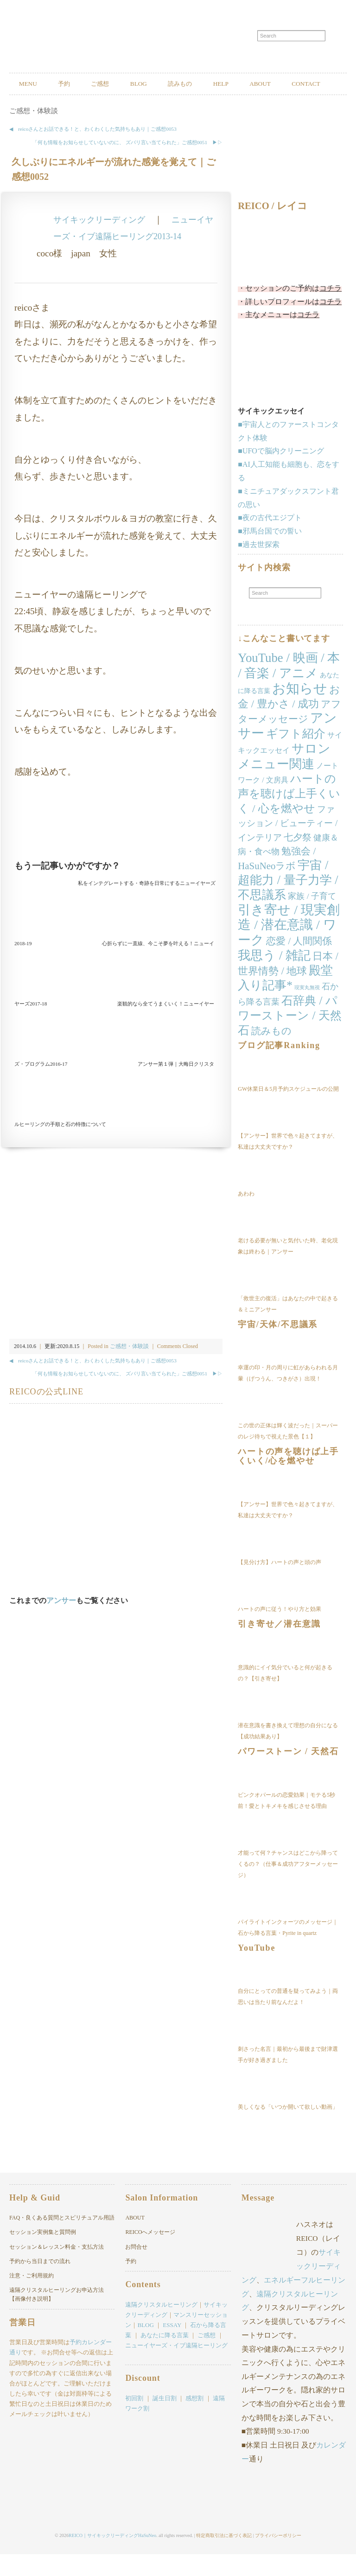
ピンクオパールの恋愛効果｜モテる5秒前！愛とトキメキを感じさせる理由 (286, 1823)
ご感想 (117, 84)
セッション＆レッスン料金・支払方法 (56, 2269)
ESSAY (172, 2347)
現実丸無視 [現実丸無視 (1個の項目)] (307, 1010)
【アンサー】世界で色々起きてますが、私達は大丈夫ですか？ (288, 1164)
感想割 (194, 2421)
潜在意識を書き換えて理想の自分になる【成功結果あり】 (288, 1753)
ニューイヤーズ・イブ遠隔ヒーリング (176, 2368)
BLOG (163, 84)
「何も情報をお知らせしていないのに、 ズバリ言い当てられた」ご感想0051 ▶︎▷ (127, 165)
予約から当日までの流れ (39, 2284)
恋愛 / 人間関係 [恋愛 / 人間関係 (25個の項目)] (299, 964)
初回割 (134, 2421)
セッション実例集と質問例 (42, 2255)
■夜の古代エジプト (270, 541)
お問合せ (136, 2269)
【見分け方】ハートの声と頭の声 (279, 1585)
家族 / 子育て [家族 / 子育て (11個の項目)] (312, 918)
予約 (74, 84)
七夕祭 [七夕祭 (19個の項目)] (298, 860)
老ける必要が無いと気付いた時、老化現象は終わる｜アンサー (288, 1269)
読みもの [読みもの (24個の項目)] (271, 1054)
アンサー (61, 1623)
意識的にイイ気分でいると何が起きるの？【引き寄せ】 (285, 1696)
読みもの (211, 84)
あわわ (246, 1216)
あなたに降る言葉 (164, 2358)
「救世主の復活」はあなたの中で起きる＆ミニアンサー (288, 1327)
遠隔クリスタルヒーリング (161, 2327)
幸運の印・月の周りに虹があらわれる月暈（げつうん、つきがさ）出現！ (288, 1396)
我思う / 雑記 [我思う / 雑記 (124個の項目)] (274, 979)
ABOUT (305, 84)
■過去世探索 (259, 567)
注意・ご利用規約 (31, 2298)
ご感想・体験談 (33, 134)
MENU (31, 84)
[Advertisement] (116, 844)
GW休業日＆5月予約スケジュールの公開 (288, 1111)
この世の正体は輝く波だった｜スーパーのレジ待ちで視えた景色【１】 (288, 1454)
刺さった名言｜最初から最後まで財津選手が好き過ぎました (288, 2077)
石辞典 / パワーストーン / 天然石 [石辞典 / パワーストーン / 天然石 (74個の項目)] (289, 1039)
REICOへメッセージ (150, 2255)
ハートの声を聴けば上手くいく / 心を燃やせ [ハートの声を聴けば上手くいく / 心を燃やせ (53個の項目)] (289, 817)
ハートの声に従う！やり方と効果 (279, 1632)
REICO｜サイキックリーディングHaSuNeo (112, 2557)
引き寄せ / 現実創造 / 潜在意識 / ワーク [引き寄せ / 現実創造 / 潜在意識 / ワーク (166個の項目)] (289, 947)
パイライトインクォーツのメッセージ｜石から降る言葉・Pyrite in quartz (288, 1950)
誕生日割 (165, 2421)
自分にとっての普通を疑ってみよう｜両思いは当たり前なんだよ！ (288, 2020)
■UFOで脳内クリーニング (281, 474)
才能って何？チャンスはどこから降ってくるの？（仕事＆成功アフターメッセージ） (288, 1886)
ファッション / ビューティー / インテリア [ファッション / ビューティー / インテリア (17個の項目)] (287, 846)
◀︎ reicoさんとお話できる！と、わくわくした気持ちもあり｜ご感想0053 (93, 152)
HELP (259, 84)
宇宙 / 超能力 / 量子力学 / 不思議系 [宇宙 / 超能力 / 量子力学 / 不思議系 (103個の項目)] (288, 903)
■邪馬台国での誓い (270, 554)
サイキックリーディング (101, 242)
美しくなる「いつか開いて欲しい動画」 (288, 2130)
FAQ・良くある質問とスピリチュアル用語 (61, 2241)
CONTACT (37, 106)
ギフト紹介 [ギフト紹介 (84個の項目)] (295, 756)
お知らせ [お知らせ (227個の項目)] (299, 711)
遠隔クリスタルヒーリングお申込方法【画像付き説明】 (56, 2317)
